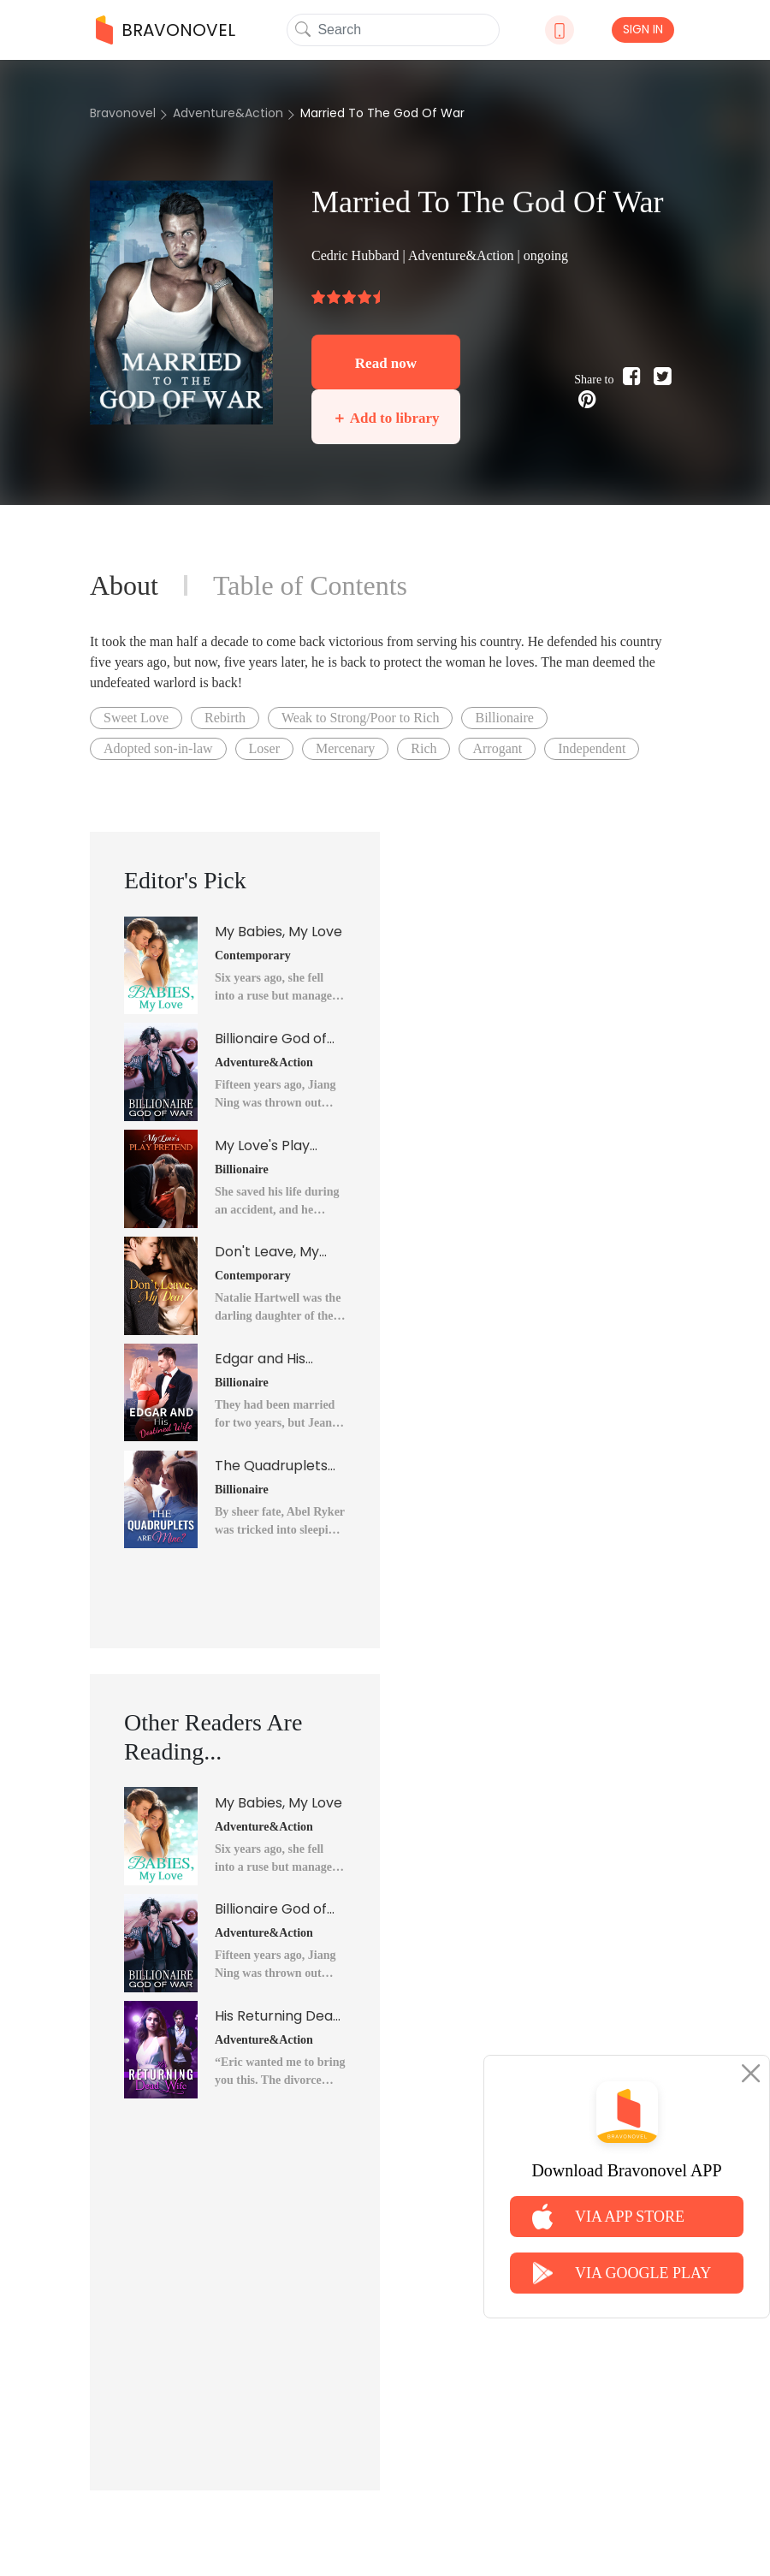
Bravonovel (123, 113)
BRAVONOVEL (165, 30)
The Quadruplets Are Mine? (271, 1466)
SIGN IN (643, 29)
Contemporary (253, 955)
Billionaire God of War (271, 1039)
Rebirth (225, 717)
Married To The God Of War (382, 113)
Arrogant (497, 748)
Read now (386, 363)
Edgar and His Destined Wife (261, 1359)
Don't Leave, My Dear (267, 1252)
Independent (591, 748)
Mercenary (345, 748)
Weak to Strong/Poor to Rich (360, 717)
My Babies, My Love (278, 931)
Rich (423, 748)
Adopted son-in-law (158, 748)
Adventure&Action (228, 113)
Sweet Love (136, 717)
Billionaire (504, 717)
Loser (264, 748)
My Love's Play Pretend (262, 1146)
